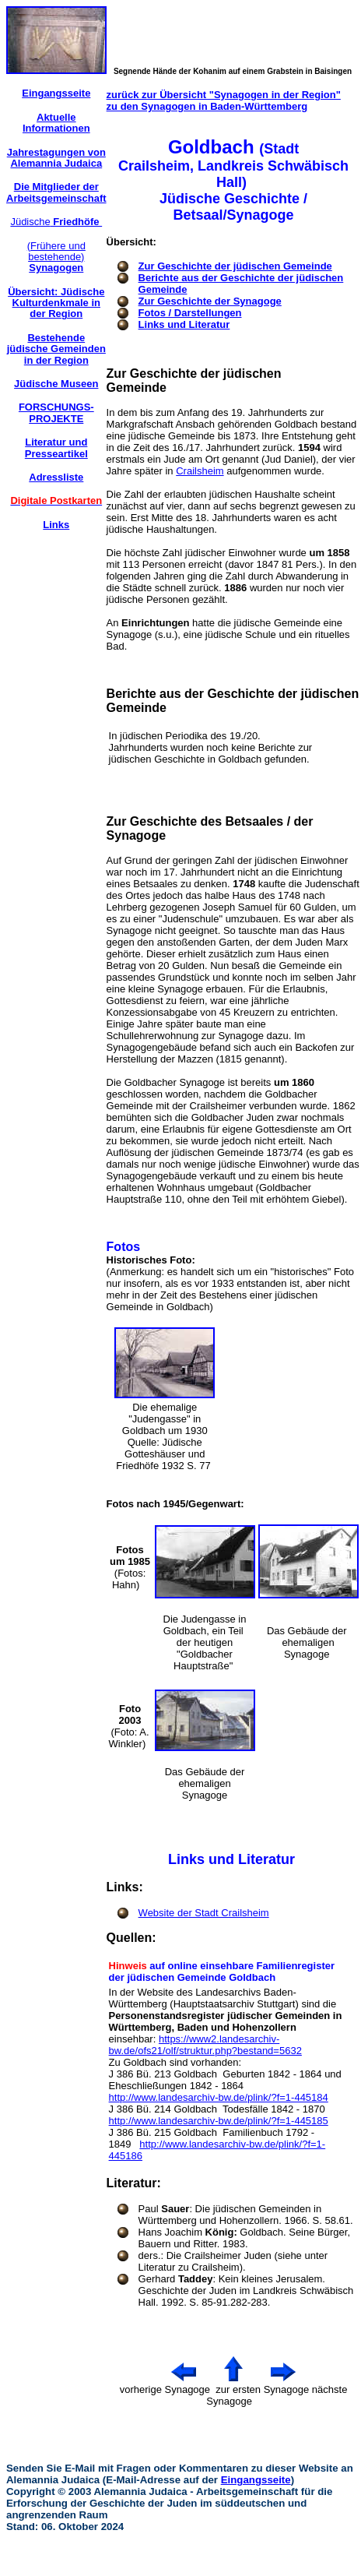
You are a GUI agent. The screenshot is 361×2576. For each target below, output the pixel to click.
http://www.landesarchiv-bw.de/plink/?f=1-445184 (218, 2097)
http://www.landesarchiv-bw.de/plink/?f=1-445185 (218, 2121)
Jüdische (56, 221)
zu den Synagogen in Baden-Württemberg (207, 106)
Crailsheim (199, 471)
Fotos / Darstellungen (190, 313)
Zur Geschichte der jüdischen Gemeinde (235, 266)
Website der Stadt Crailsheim (203, 1913)
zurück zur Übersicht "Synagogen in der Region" (224, 94)
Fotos (124, 1246)
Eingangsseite (256, 2480)
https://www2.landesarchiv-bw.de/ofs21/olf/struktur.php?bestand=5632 (205, 2044)
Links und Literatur (184, 324)
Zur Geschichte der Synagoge (210, 301)
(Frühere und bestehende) (56, 257)
